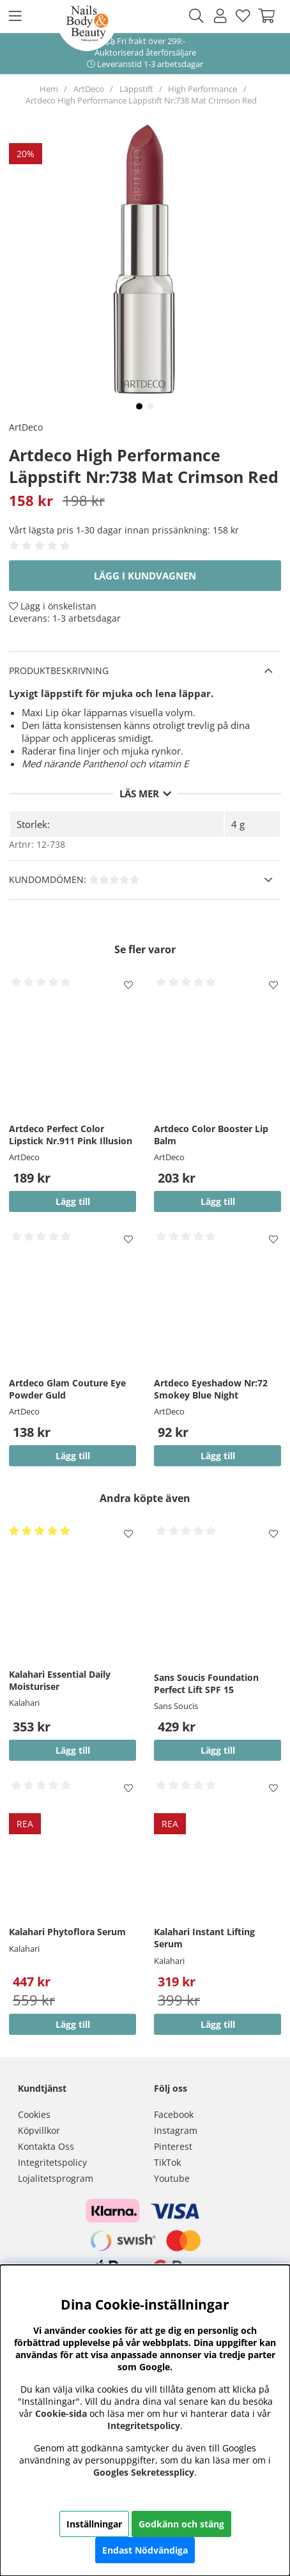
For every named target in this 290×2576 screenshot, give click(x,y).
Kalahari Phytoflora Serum (67, 1932)
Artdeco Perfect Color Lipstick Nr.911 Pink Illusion (70, 1135)
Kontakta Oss (46, 2146)
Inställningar (94, 2524)
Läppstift (136, 89)
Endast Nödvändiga (145, 2550)
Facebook (174, 2114)
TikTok (167, 2162)
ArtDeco (88, 89)
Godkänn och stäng (181, 2524)
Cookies (34, 2114)
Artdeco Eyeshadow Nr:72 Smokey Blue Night (211, 1389)
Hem (49, 89)
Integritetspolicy (52, 2162)
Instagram (175, 2130)
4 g (238, 824)
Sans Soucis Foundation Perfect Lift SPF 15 (206, 1683)
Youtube (172, 2178)
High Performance (202, 89)
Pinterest (173, 2146)
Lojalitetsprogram (55, 2178)
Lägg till (218, 1750)
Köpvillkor (39, 2130)
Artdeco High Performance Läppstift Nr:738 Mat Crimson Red (141, 100)
